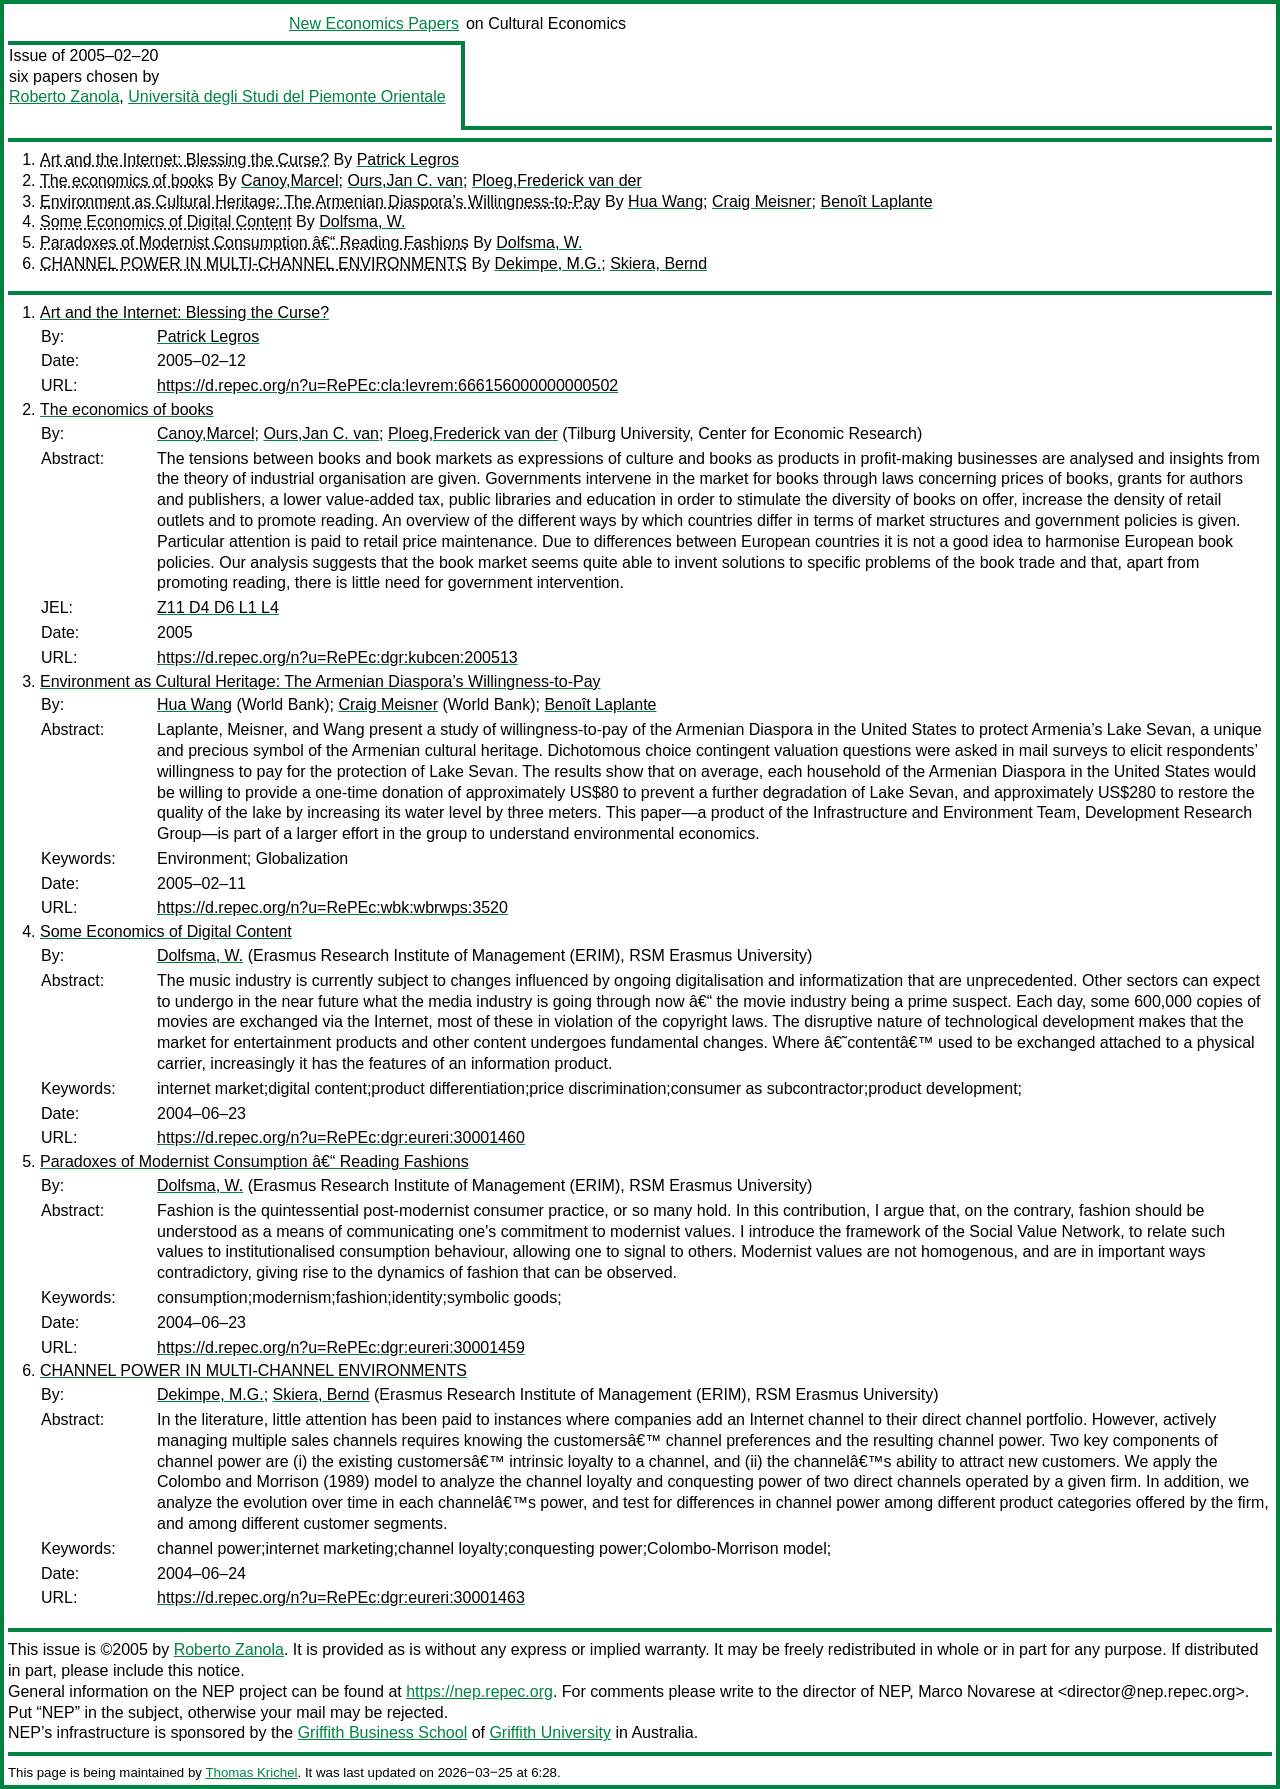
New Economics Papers (374, 23)
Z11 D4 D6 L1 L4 (218, 607)
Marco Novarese (976, 1691)
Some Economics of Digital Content (166, 221)
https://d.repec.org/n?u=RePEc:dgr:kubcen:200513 (337, 657)
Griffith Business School (383, 1732)
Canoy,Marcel (290, 180)
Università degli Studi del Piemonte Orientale (287, 96)
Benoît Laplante (876, 201)
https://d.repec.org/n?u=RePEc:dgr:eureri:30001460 (341, 1137)
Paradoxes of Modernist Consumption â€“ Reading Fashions (254, 242)
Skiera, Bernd (658, 263)
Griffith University (550, 1732)
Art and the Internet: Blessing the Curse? (184, 159)
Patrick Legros (408, 159)
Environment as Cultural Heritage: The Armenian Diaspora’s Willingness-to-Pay (320, 201)
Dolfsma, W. (362, 221)
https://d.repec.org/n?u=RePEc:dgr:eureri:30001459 (341, 1347)
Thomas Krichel (251, 1772)
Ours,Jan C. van (405, 180)
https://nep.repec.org (479, 1691)
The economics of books (126, 180)
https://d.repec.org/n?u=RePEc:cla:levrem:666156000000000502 (387, 385)
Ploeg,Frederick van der (557, 180)
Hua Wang (665, 201)
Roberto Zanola (64, 96)
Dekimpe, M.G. (548, 263)
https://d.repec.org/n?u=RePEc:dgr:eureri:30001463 (341, 1597)
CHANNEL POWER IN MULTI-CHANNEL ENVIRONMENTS (253, 263)
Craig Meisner (762, 201)
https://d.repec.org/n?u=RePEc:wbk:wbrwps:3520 (332, 907)
